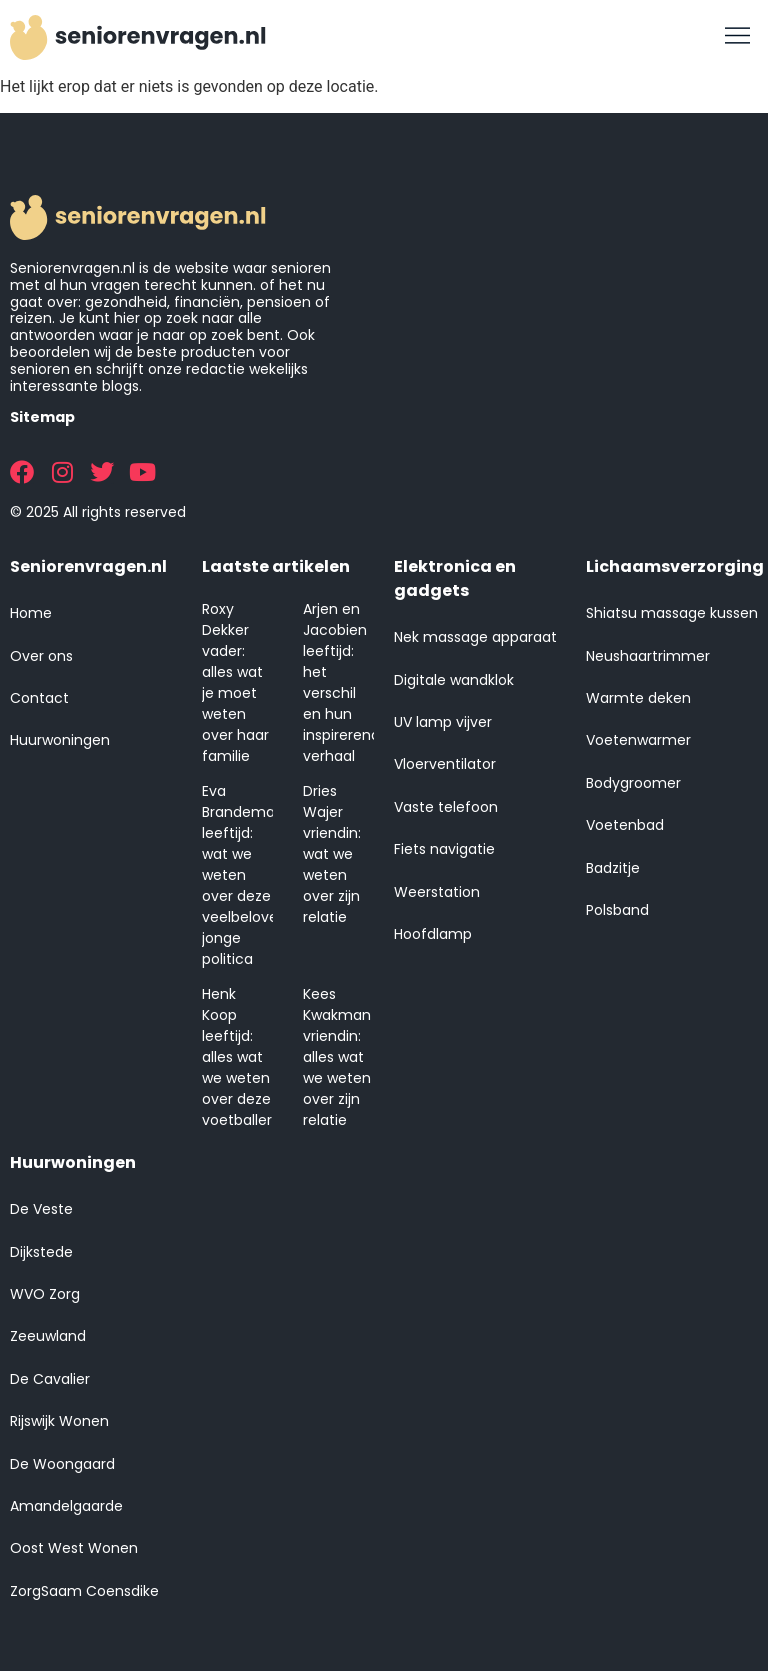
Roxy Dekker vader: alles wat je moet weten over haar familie (235, 682)
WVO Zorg (45, 1294)
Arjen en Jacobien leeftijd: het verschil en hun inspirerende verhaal (346, 682)
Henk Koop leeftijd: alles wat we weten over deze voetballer (237, 1057)
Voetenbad (625, 825)
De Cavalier (50, 1379)
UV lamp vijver (443, 722)
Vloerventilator (445, 764)
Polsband (617, 910)
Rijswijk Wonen (59, 1421)
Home (31, 613)
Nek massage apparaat (475, 637)
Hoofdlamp (433, 934)
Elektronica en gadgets (455, 578)
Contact (39, 698)
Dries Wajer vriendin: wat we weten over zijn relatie (332, 854)
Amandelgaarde (66, 1506)
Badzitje (613, 868)
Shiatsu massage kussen (672, 613)
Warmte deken (638, 698)
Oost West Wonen (74, 1548)
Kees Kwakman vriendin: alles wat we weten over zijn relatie (337, 1057)
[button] (738, 37)
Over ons (41, 656)
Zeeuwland (48, 1336)
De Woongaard (62, 1464)
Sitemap (42, 417)
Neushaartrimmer (648, 656)
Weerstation (437, 892)
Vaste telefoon (446, 807)
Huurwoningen (60, 740)
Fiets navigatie (444, 849)
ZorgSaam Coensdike (84, 1591)
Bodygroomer (633, 783)
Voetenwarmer (638, 740)
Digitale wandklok (454, 680)
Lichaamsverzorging (675, 566)
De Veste (41, 1209)
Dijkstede (41, 1252)
